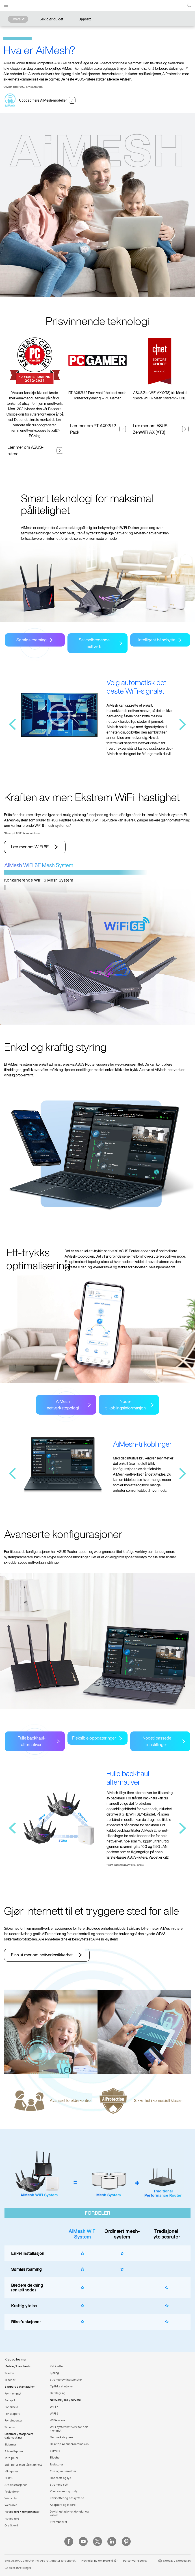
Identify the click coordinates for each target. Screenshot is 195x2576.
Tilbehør (9, 2380)
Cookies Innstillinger (17, 2568)
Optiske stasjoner (61, 2386)
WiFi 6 (54, 2413)
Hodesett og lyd (60, 2478)
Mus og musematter (63, 2471)
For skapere (12, 2414)
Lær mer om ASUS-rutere (25, 450)
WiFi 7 (54, 2407)
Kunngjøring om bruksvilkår (99, 2561)
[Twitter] (97, 2541)
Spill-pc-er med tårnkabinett (23, 2465)
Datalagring (57, 2393)
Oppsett (84, 19)
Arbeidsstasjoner (15, 2485)
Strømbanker (58, 2522)
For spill (9, 2400)
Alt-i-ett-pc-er (13, 2451)
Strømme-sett (59, 2485)
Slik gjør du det (51, 19)
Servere (55, 2451)
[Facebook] (68, 2541)
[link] (98, 5)
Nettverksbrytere (61, 2437)
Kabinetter (57, 2366)
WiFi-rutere (57, 2420)
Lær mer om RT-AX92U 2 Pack (93, 428)
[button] (6, 5)
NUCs (8, 2478)
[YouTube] (83, 2541)
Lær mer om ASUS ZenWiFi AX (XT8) (150, 428)
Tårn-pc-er (11, 2458)
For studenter (13, 2420)
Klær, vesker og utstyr (64, 2491)
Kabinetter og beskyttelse (67, 2498)
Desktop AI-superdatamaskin (69, 2444)
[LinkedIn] (111, 2541)
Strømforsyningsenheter (66, 2380)
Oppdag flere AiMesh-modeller (43, 100)
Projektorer (12, 2491)
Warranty (10, 2498)
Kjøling (54, 2373)
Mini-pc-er (11, 2471)
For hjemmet (12, 2393)
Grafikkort (11, 2525)
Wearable (10, 2505)
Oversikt (18, 19)
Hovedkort (11, 2519)
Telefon (9, 2373)
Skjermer (10, 2444)
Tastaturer (56, 2464)
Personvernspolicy (135, 2561)
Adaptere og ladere (63, 2505)
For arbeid (11, 2407)
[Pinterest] (126, 2541)
